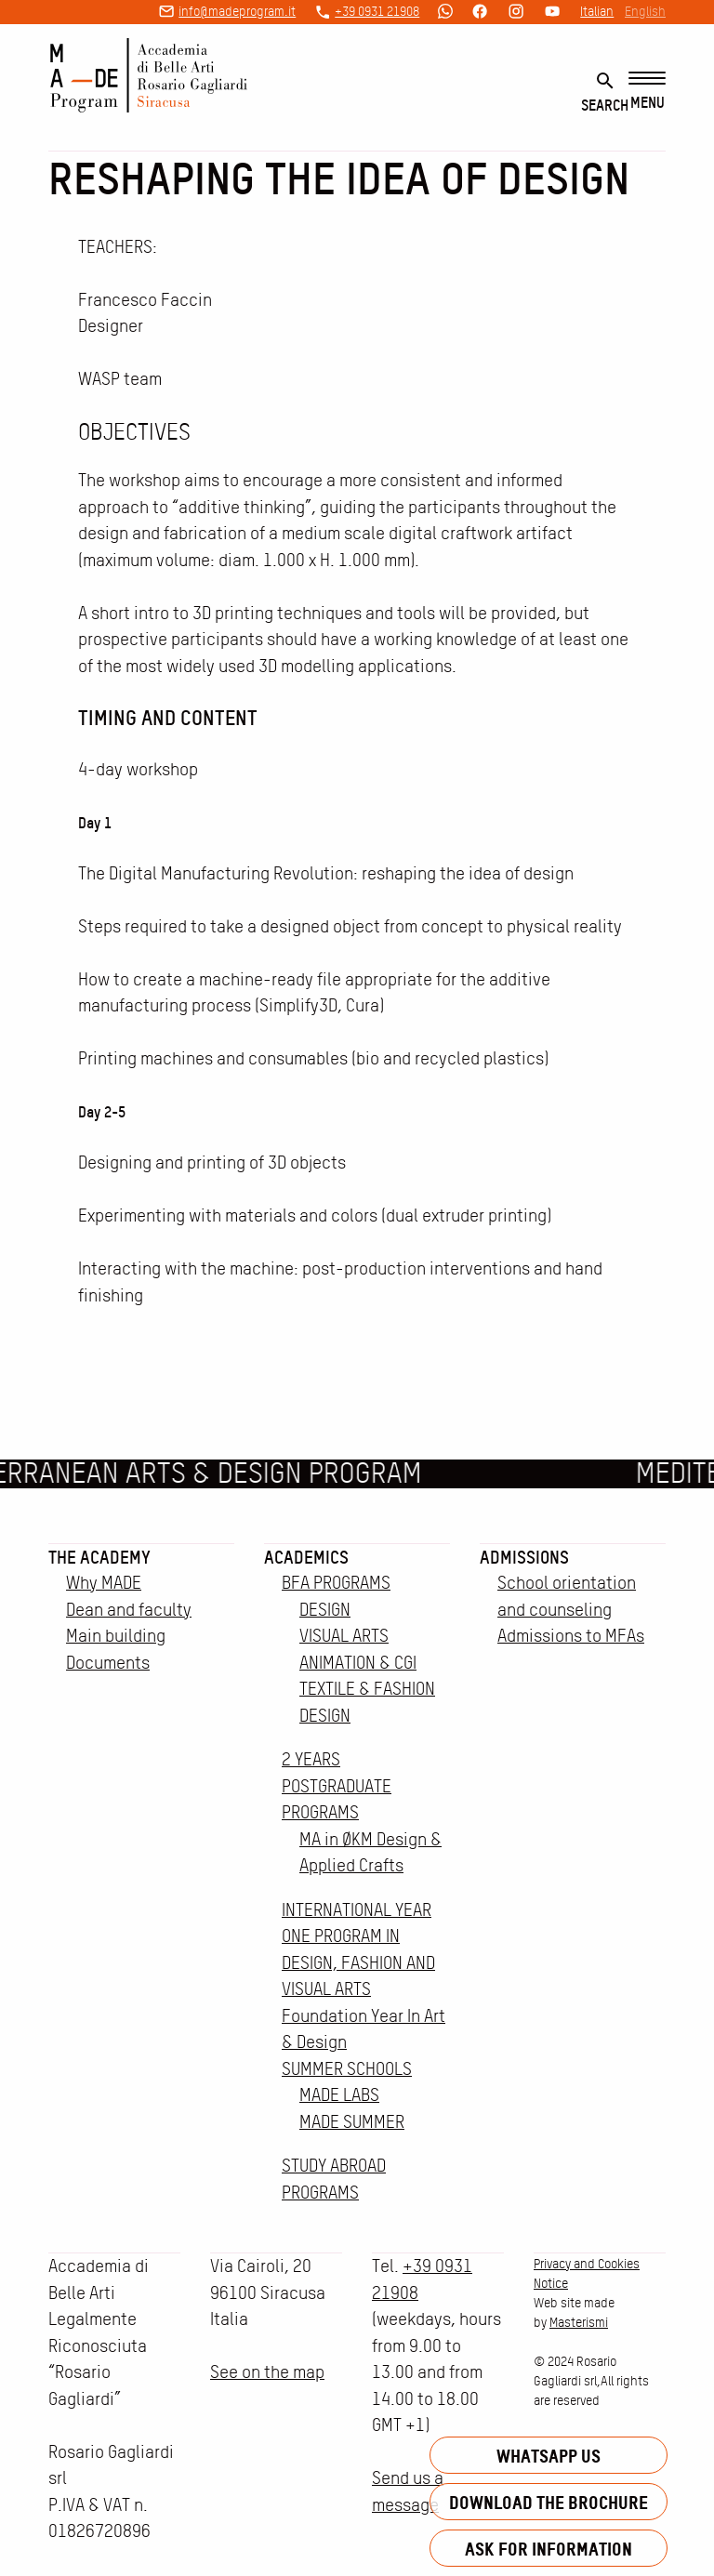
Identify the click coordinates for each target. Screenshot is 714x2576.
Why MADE (103, 1582)
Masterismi (578, 2322)
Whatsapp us (548, 2455)
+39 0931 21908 (377, 11)
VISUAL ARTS (344, 1635)
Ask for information (548, 2548)
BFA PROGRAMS (336, 1582)
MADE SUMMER (351, 2122)
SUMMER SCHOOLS (347, 2069)
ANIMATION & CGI (357, 1662)
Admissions (524, 1557)
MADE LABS (339, 2095)
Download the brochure (548, 2502)
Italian (597, 11)
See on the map (267, 2372)
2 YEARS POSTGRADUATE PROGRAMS (336, 1786)
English (645, 11)
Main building (115, 1635)
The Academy (99, 1557)
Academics (306, 1557)
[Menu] (647, 91)
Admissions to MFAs (570, 1635)
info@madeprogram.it (237, 11)
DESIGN (324, 1609)
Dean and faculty (129, 1609)
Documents (108, 1662)
